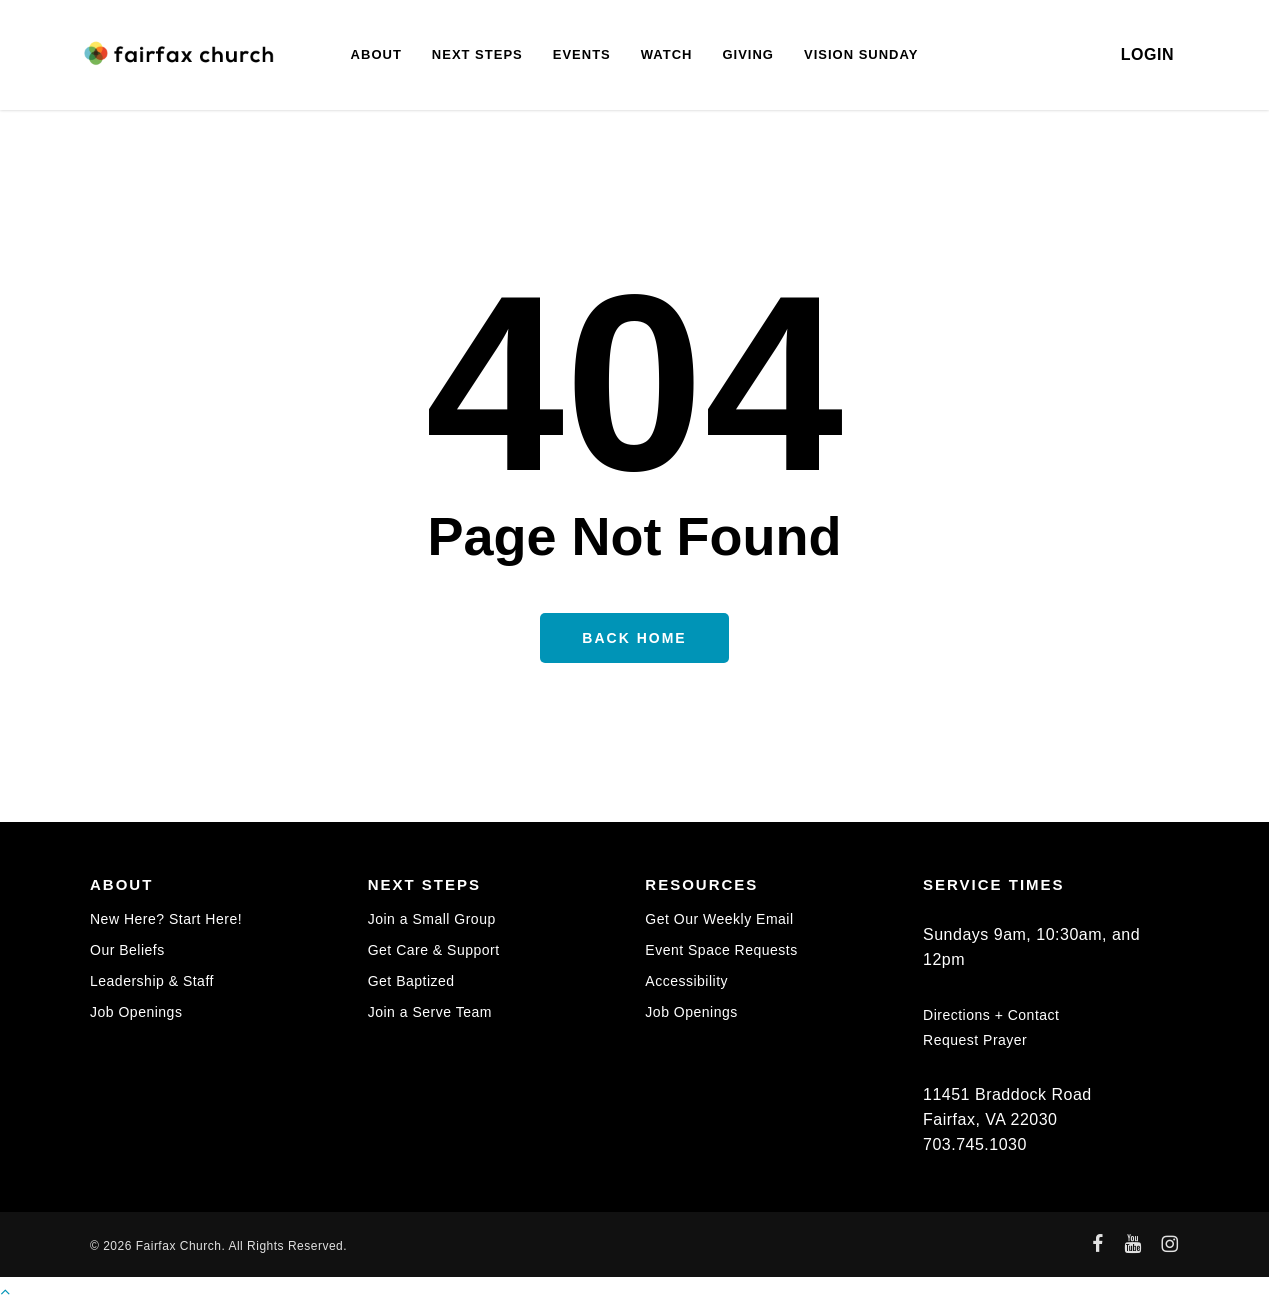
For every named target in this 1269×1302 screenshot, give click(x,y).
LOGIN (1147, 54)
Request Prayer (975, 1040)
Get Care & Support (434, 950)
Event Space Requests (721, 950)
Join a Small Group (432, 919)
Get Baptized (411, 981)
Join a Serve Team (430, 1012)
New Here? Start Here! (166, 919)
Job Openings (136, 1012)
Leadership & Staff (152, 981)
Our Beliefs (127, 950)
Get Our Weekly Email (719, 919)
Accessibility (686, 981)
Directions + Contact (991, 1015)
